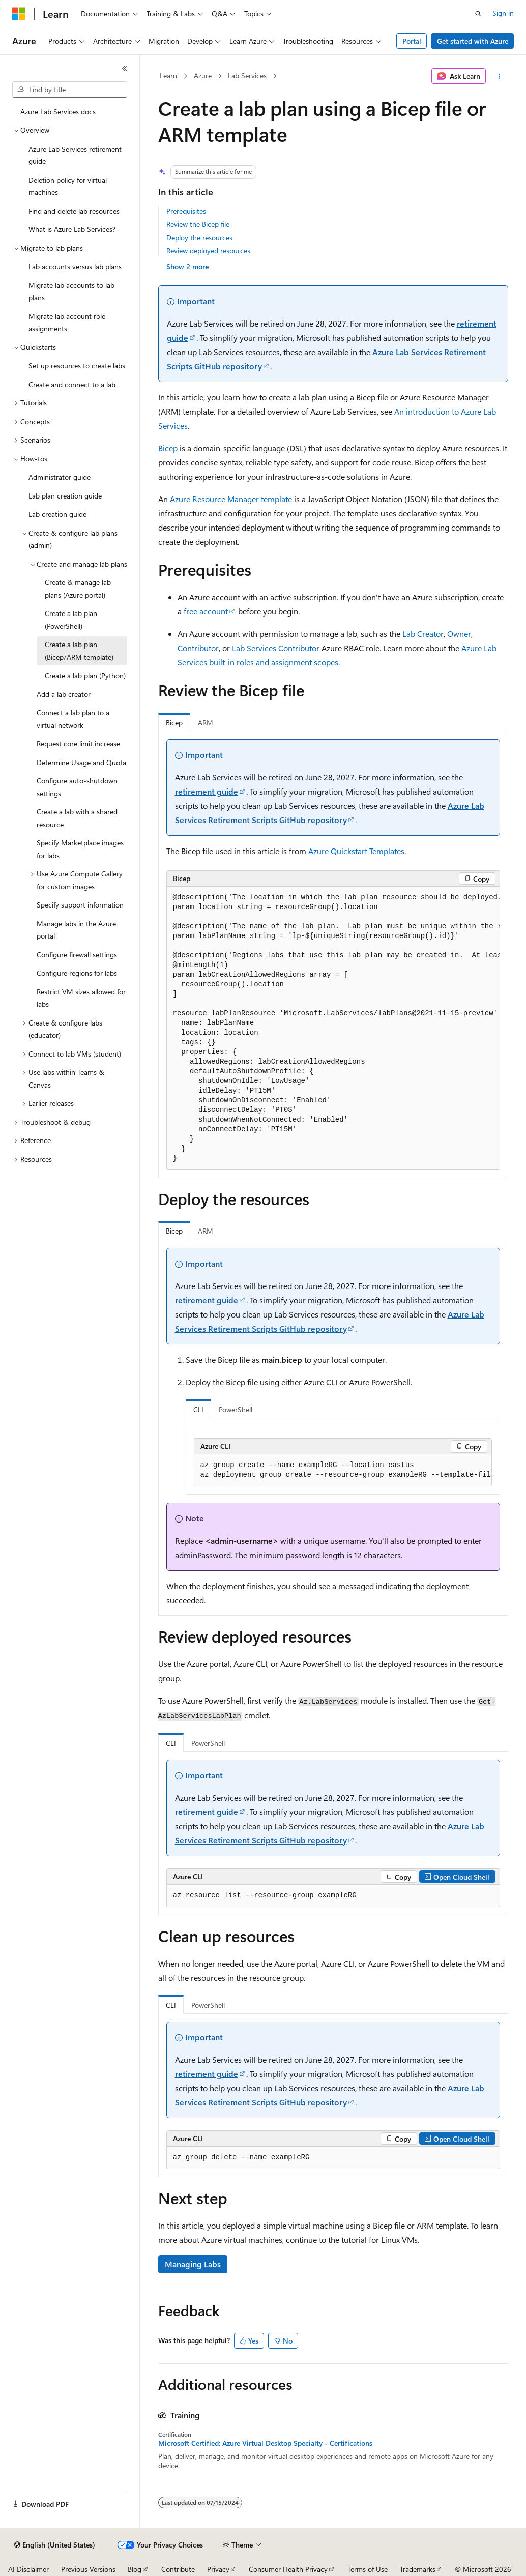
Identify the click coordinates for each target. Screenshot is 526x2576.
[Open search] (478, 14)
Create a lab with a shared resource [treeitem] (77, 818)
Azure (203, 75)
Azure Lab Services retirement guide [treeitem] (75, 155)
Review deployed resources (208, 250)
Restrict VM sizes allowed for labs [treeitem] (81, 998)
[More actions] (499, 76)
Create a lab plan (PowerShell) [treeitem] (71, 619)
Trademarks (417, 2569)
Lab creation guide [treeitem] (57, 514)
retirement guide (206, 791)
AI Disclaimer (28, 2569)
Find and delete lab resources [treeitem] (74, 211)
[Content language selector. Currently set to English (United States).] (54, 2545)
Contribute (178, 2569)
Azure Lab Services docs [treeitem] (58, 111)
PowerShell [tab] (235, 1409)
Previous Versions (88, 2569)
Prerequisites (186, 211)
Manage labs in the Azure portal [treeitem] (76, 930)
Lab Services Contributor (275, 647)
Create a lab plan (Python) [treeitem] (85, 675)
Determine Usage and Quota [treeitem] (81, 762)
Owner (459, 633)
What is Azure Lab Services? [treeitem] (71, 229)
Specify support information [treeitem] (80, 905)
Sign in (503, 13)
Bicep (168, 448)
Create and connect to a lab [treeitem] (71, 384)
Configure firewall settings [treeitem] (77, 954)
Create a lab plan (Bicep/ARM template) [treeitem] (79, 650)
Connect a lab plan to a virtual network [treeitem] (73, 719)
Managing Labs (193, 2264)
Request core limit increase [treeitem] (78, 743)
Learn (168, 75)
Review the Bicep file (197, 224)
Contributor (198, 647)
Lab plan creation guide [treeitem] (65, 496)
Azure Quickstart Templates (356, 850)
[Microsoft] (18, 13)
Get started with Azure (472, 41)
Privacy (218, 2569)
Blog (134, 2569)
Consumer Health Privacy (288, 2569)
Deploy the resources (199, 237)
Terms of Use (367, 2569)
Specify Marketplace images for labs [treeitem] (80, 849)
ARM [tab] (205, 722)
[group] (333, 1028)
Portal (411, 41)
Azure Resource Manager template (231, 498)
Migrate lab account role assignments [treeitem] (66, 322)
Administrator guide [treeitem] (59, 477)
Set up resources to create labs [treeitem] (76, 365)
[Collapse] (124, 68)
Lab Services (247, 75)
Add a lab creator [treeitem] (64, 694)
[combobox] (69, 89)
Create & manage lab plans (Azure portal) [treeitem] (78, 588)
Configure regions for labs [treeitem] (77, 973)
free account (206, 611)
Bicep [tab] (174, 722)
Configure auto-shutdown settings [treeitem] (77, 787)
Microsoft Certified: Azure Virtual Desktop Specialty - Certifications (265, 2443)
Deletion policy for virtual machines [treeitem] (67, 186)
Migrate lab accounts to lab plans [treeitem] (71, 291)
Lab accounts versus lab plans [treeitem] (75, 266)
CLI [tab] (198, 1409)
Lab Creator (423, 633)
